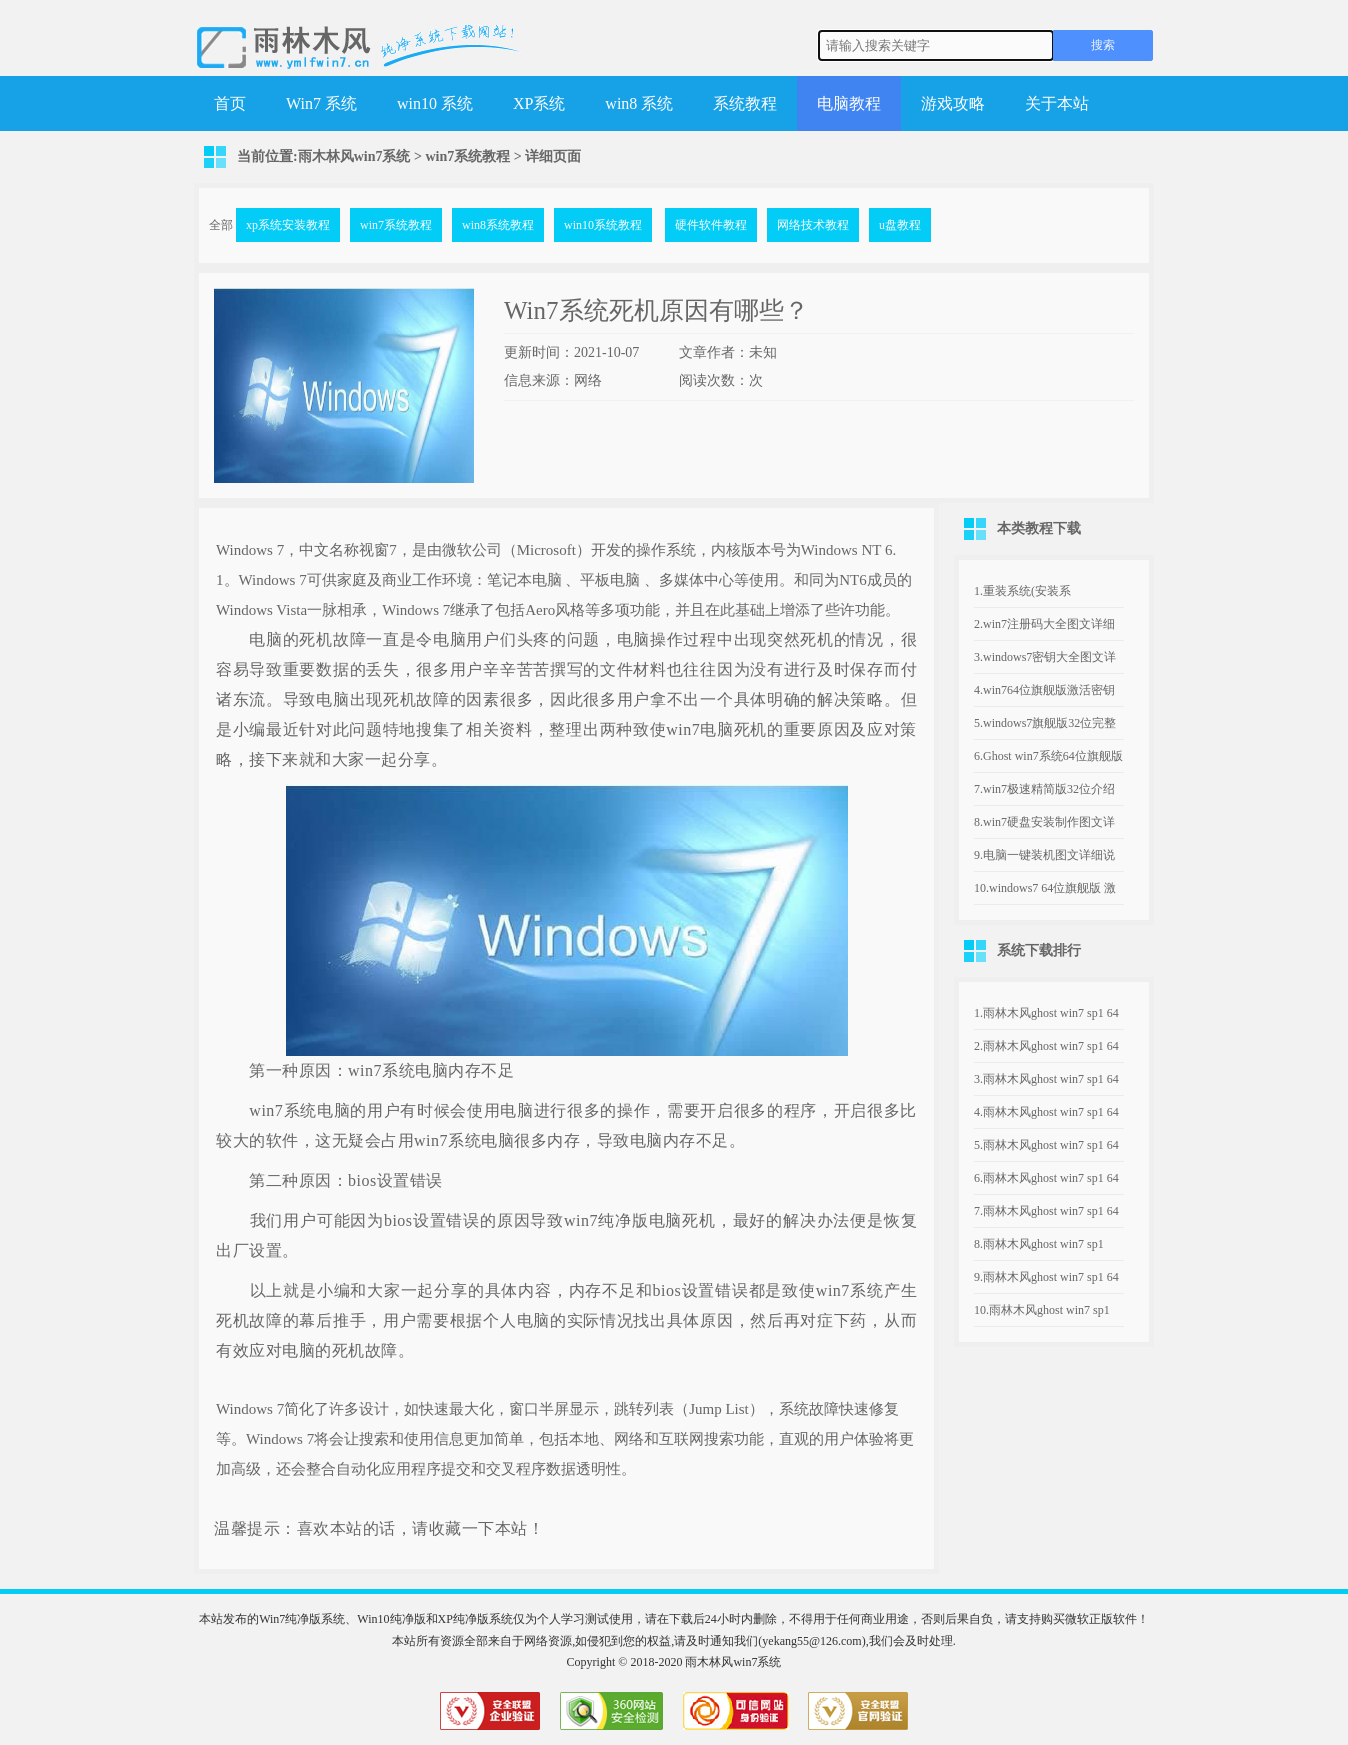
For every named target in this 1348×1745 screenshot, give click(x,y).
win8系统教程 (498, 225)
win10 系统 (435, 103)
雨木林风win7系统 (354, 156)
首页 (230, 103)
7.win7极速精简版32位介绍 (1044, 789)
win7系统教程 (467, 156)
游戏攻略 (953, 103)
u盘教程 (900, 225)
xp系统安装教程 (288, 225)
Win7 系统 (321, 103)
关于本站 (1057, 103)
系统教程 (745, 103)
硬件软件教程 (711, 225)
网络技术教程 (813, 225)
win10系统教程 (603, 225)
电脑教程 (849, 103)
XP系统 (539, 103)
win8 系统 (639, 103)
